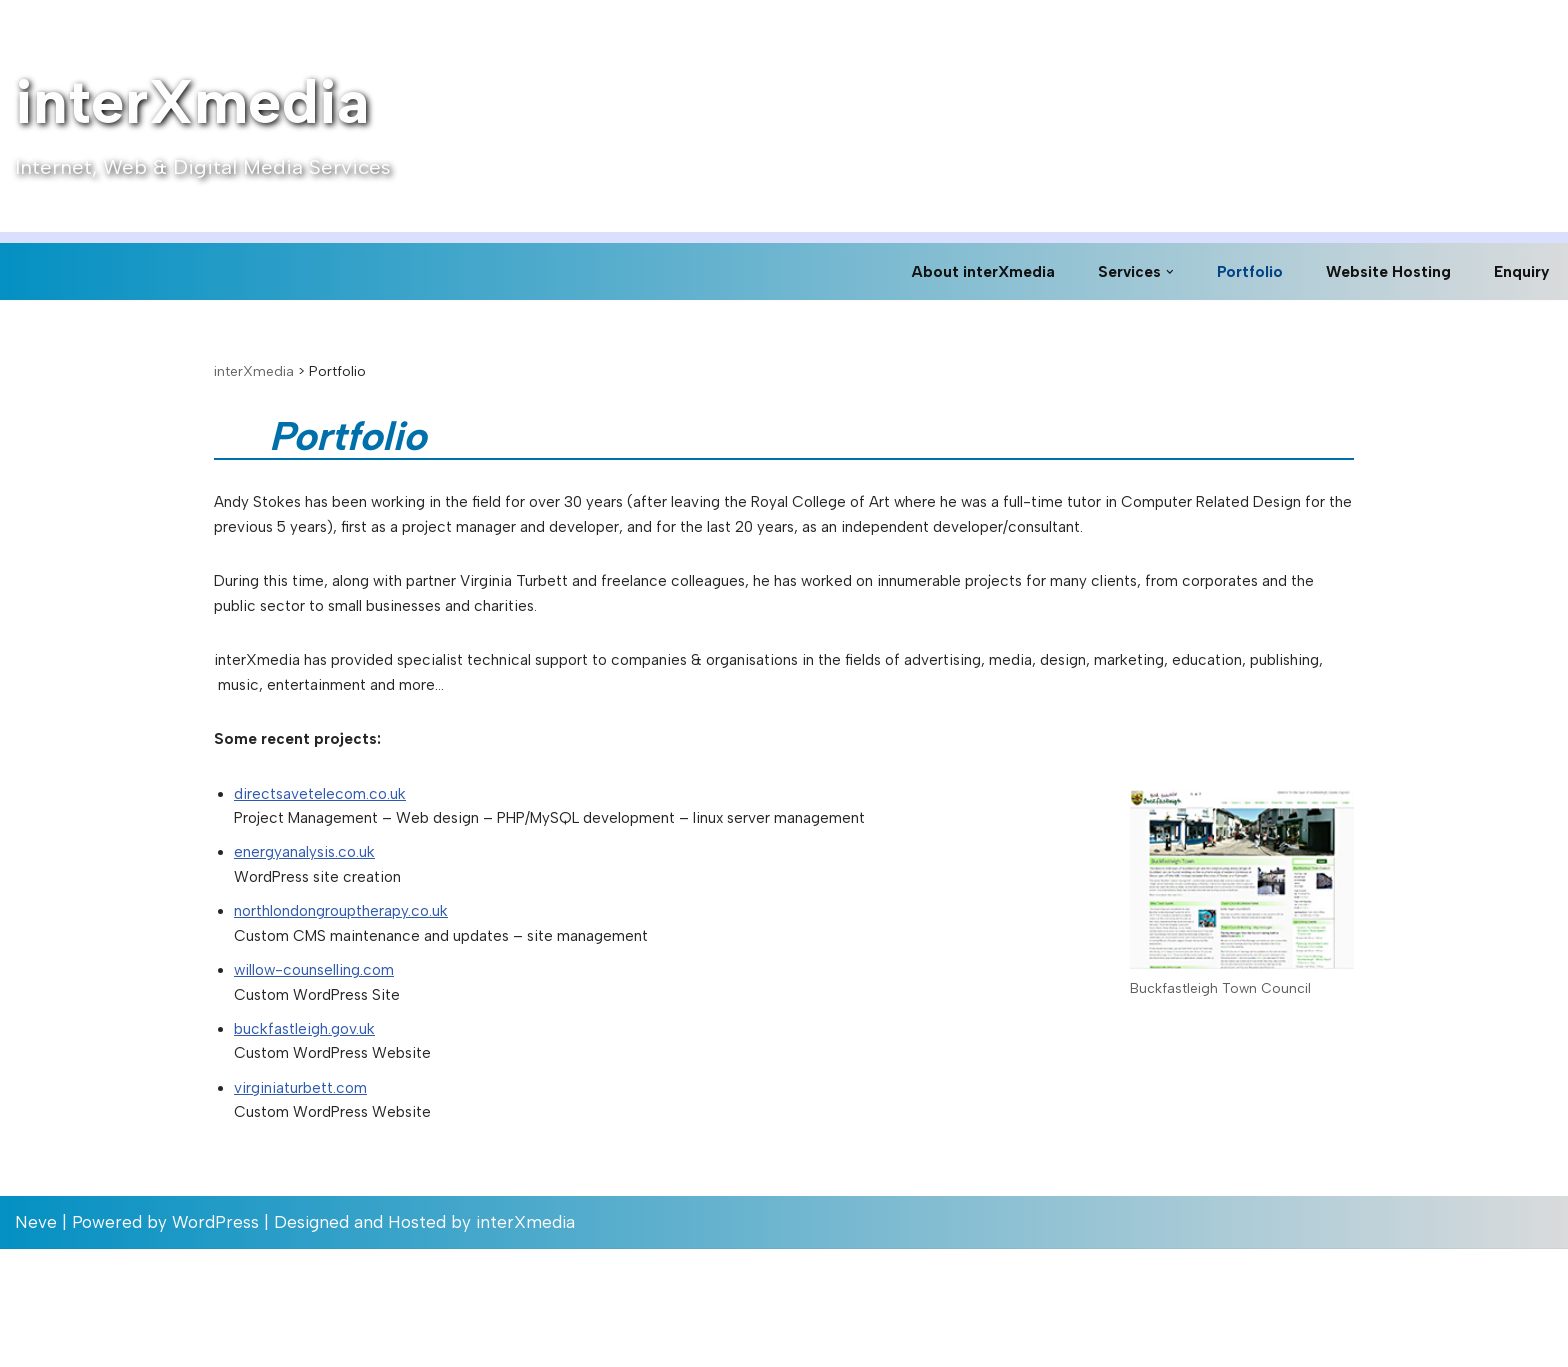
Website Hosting (1382, 271)
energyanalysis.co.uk (313, 928)
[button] (1155, 271)
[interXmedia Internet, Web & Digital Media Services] (203, 116)
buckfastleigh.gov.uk (312, 1131)
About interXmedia (958, 271)
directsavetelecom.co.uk (329, 860)
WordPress (215, 1340)
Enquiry (1520, 271)
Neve (36, 1340)
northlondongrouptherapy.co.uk (358, 996)
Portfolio (1238, 271)
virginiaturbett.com (310, 1199)
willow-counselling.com (325, 1063)
